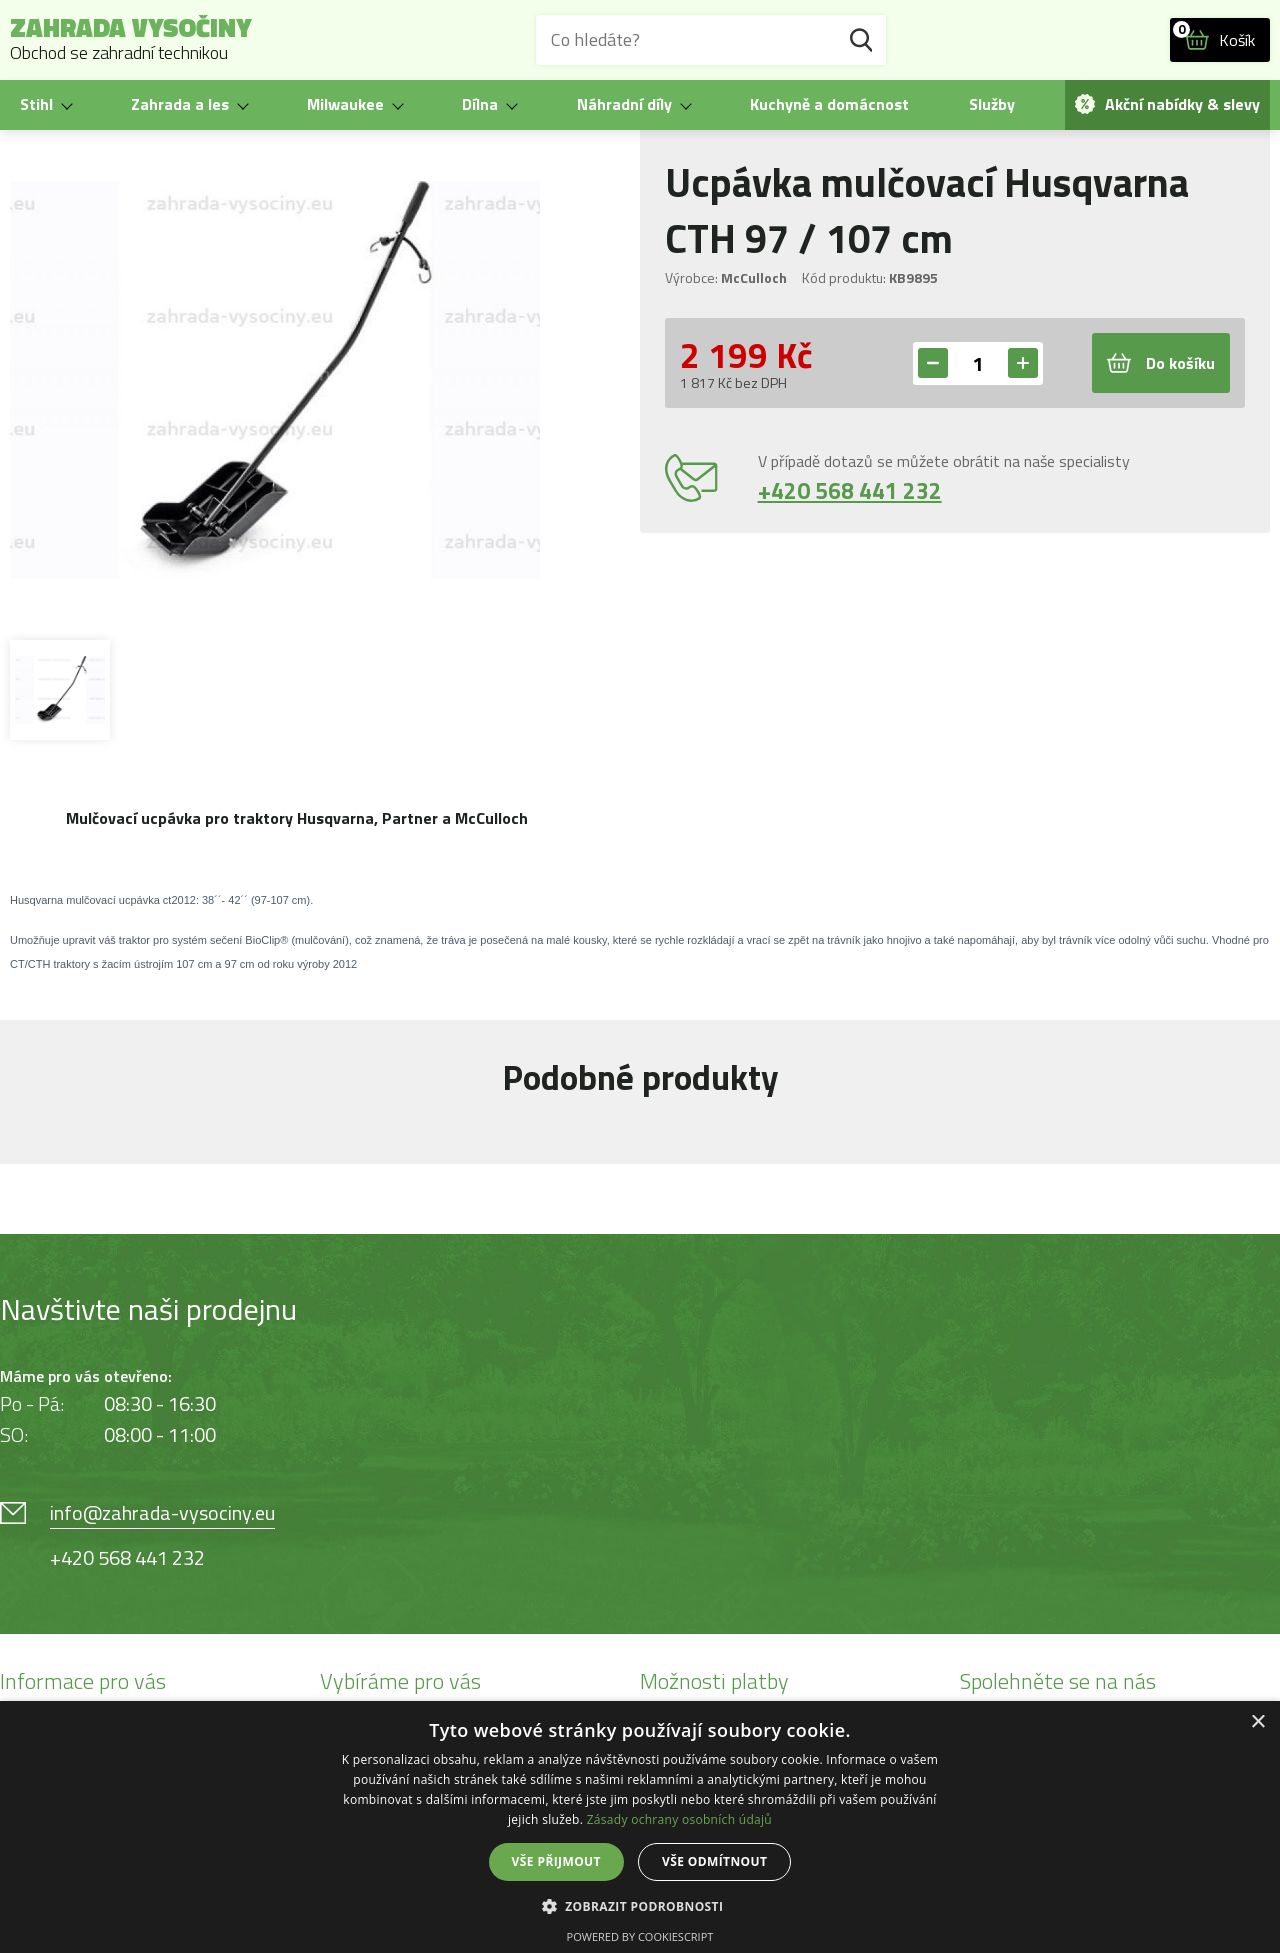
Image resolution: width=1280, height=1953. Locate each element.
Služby (992, 104)
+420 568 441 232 (850, 490)
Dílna (480, 104)
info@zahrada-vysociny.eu (162, 1512)
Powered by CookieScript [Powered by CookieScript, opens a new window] (640, 1936)
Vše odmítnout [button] (714, 1861)
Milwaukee (345, 104)
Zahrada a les (180, 104)
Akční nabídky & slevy (1167, 104)
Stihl (36, 104)
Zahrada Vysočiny (131, 40)
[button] (640, 1905)
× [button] (1257, 1722)
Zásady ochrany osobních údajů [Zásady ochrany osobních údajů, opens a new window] (679, 1819)
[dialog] (640, 1827)
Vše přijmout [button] (556, 1861)
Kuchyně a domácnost (829, 104)
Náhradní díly (624, 104)
